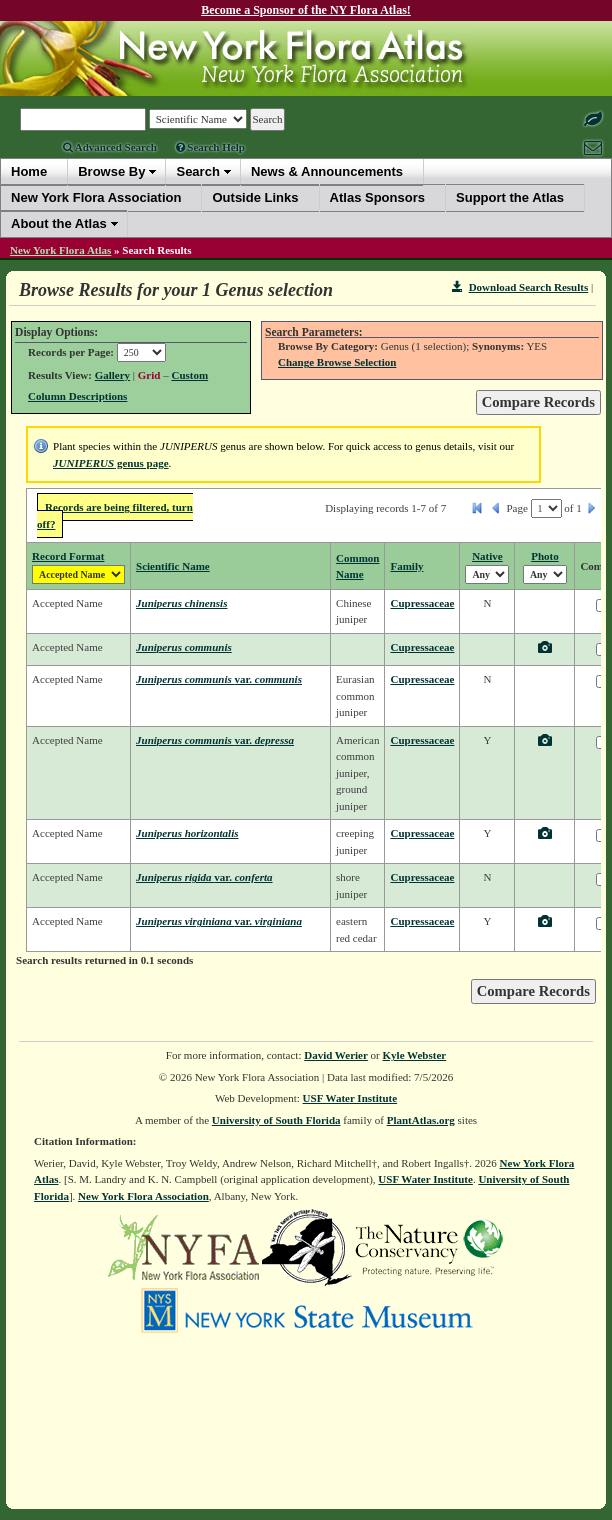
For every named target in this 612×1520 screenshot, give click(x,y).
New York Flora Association (143, 1196)
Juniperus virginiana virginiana (219, 921)
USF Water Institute (350, 1098)
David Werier (336, 1055)
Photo (545, 556)
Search (197, 171)
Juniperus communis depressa (215, 740)
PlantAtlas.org (421, 1120)
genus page (111, 463)
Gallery (112, 375)
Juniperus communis (184, 647)
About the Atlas (59, 223)
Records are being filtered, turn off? (115, 515)
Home (29, 171)
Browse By (111, 171)
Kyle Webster (415, 1055)
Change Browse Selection (337, 362)
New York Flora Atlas (60, 250)
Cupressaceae (422, 603)
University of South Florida (276, 1120)
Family (406, 566)
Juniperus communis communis (219, 679)
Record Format (68, 556)
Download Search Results (520, 287)
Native (487, 556)
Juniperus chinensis (181, 603)
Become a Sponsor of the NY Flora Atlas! (306, 10)
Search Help (210, 147)
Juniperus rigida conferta (204, 877)
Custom (189, 375)
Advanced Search (110, 147)
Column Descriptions (77, 396)
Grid (149, 375)
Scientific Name (173, 566)
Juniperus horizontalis (187, 833)
